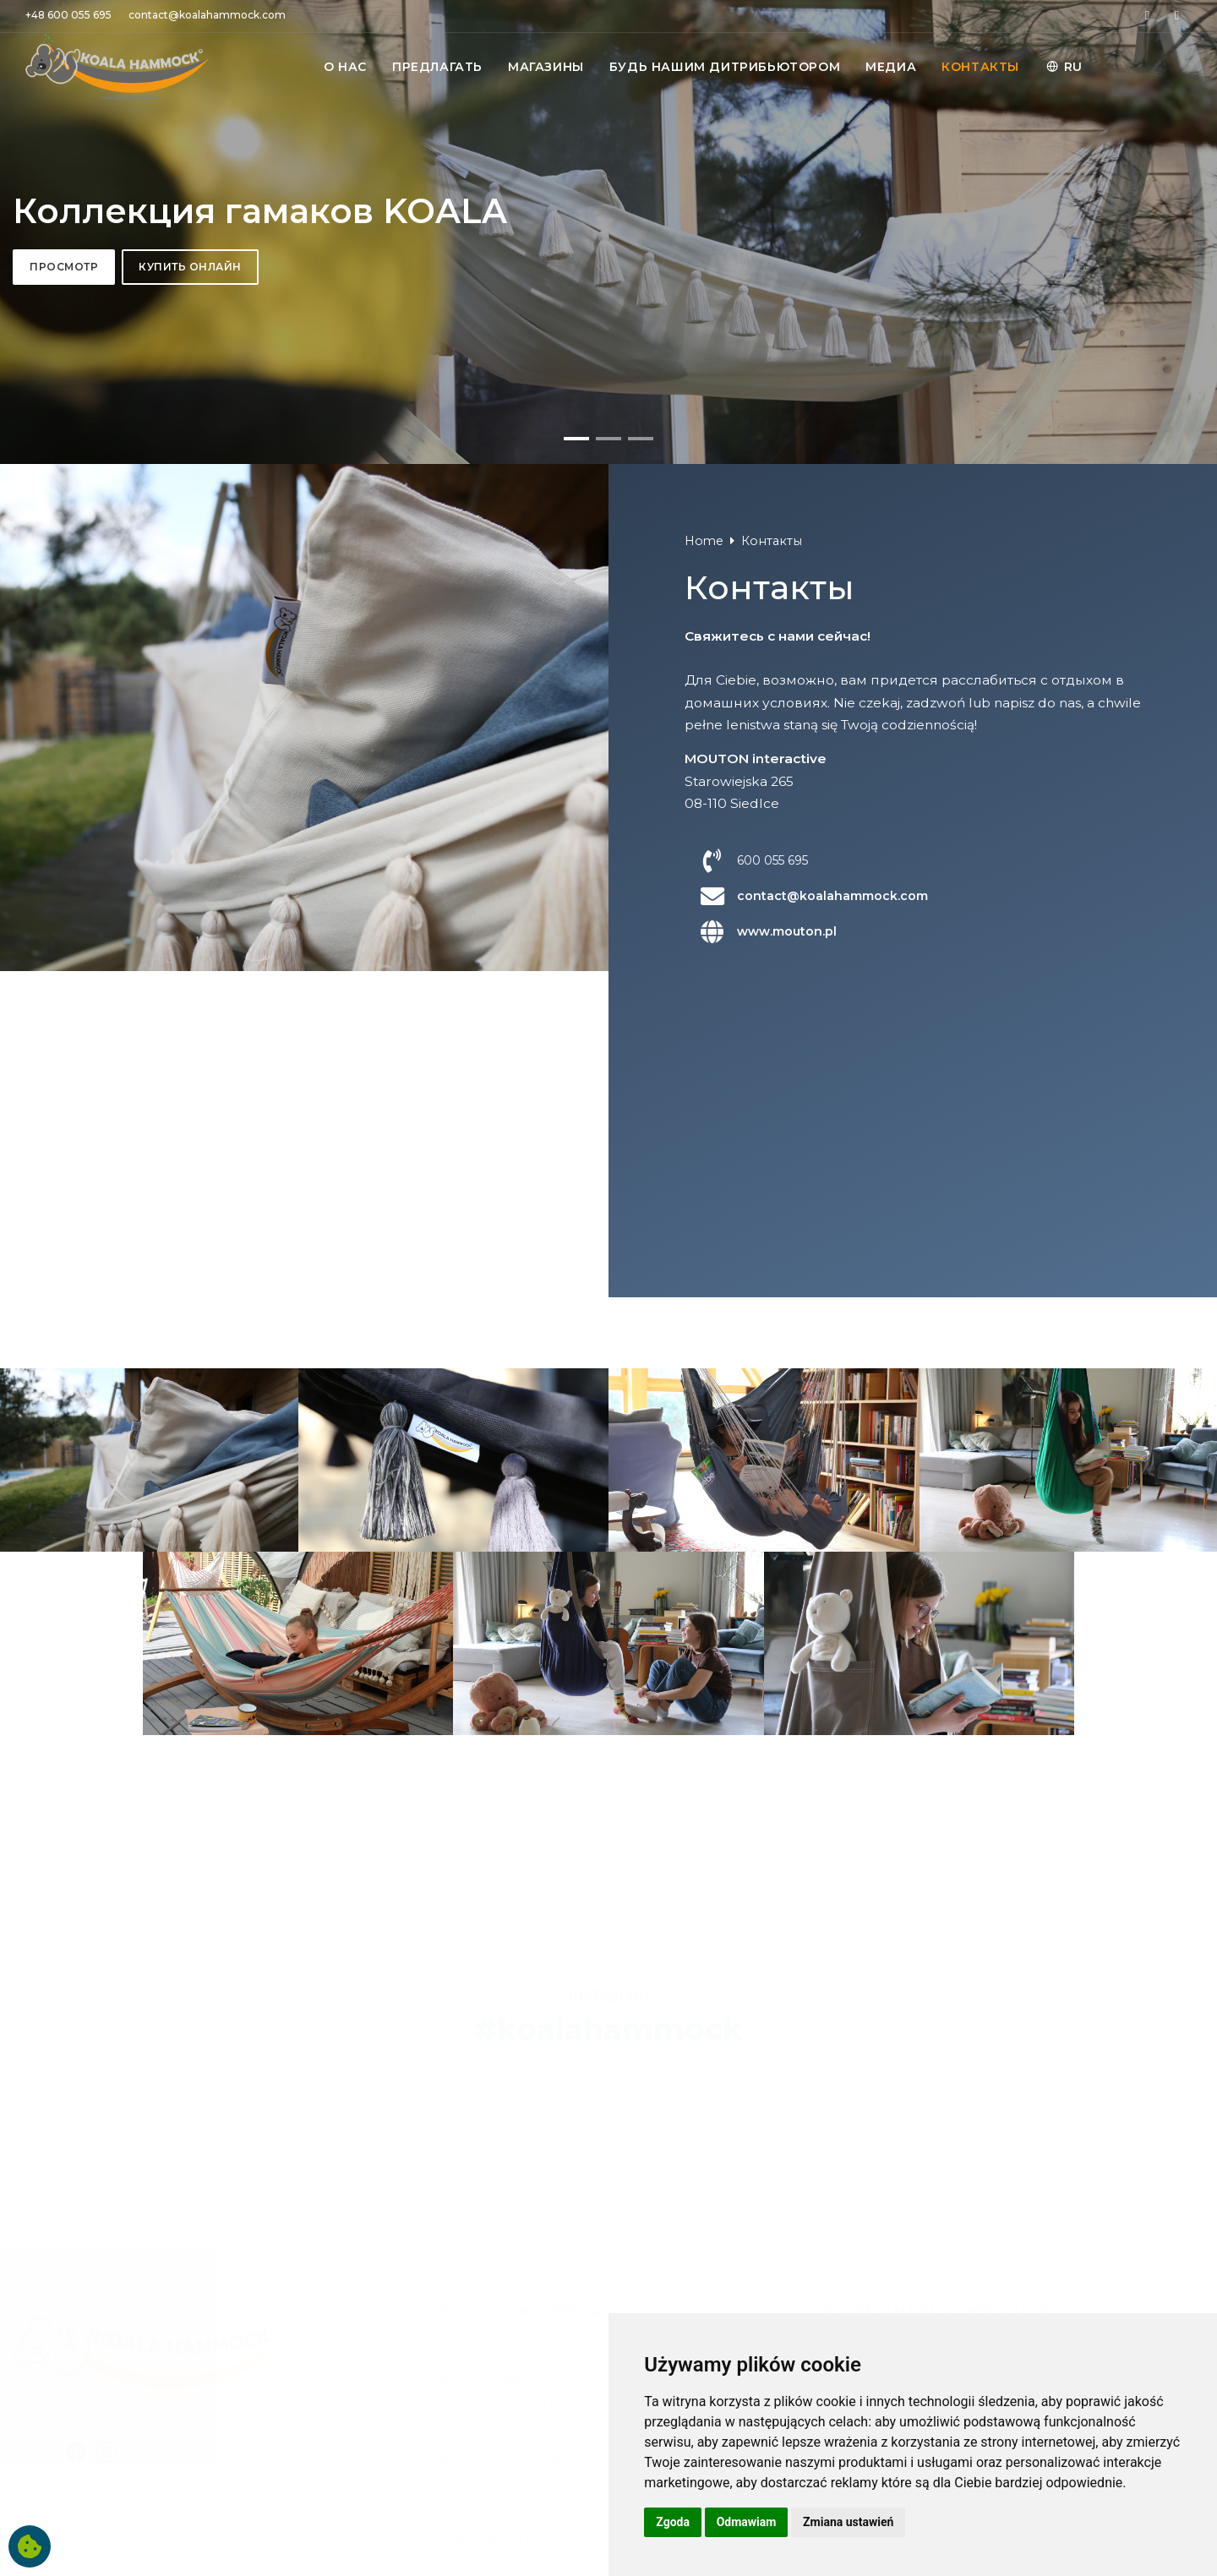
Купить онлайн (190, 742)
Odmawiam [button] (747, 2522)
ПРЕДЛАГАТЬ (437, 66)
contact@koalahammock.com (832, 1847)
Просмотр (64, 742)
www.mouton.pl (787, 1883)
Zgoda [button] (673, 2522)
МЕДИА (890, 66)
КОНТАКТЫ (980, 66)
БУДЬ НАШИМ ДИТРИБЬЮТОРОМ (724, 66)
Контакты (771, 1492)
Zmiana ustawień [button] (848, 2522)
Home (704, 1492)
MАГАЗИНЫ (546, 66)
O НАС (345, 66)
